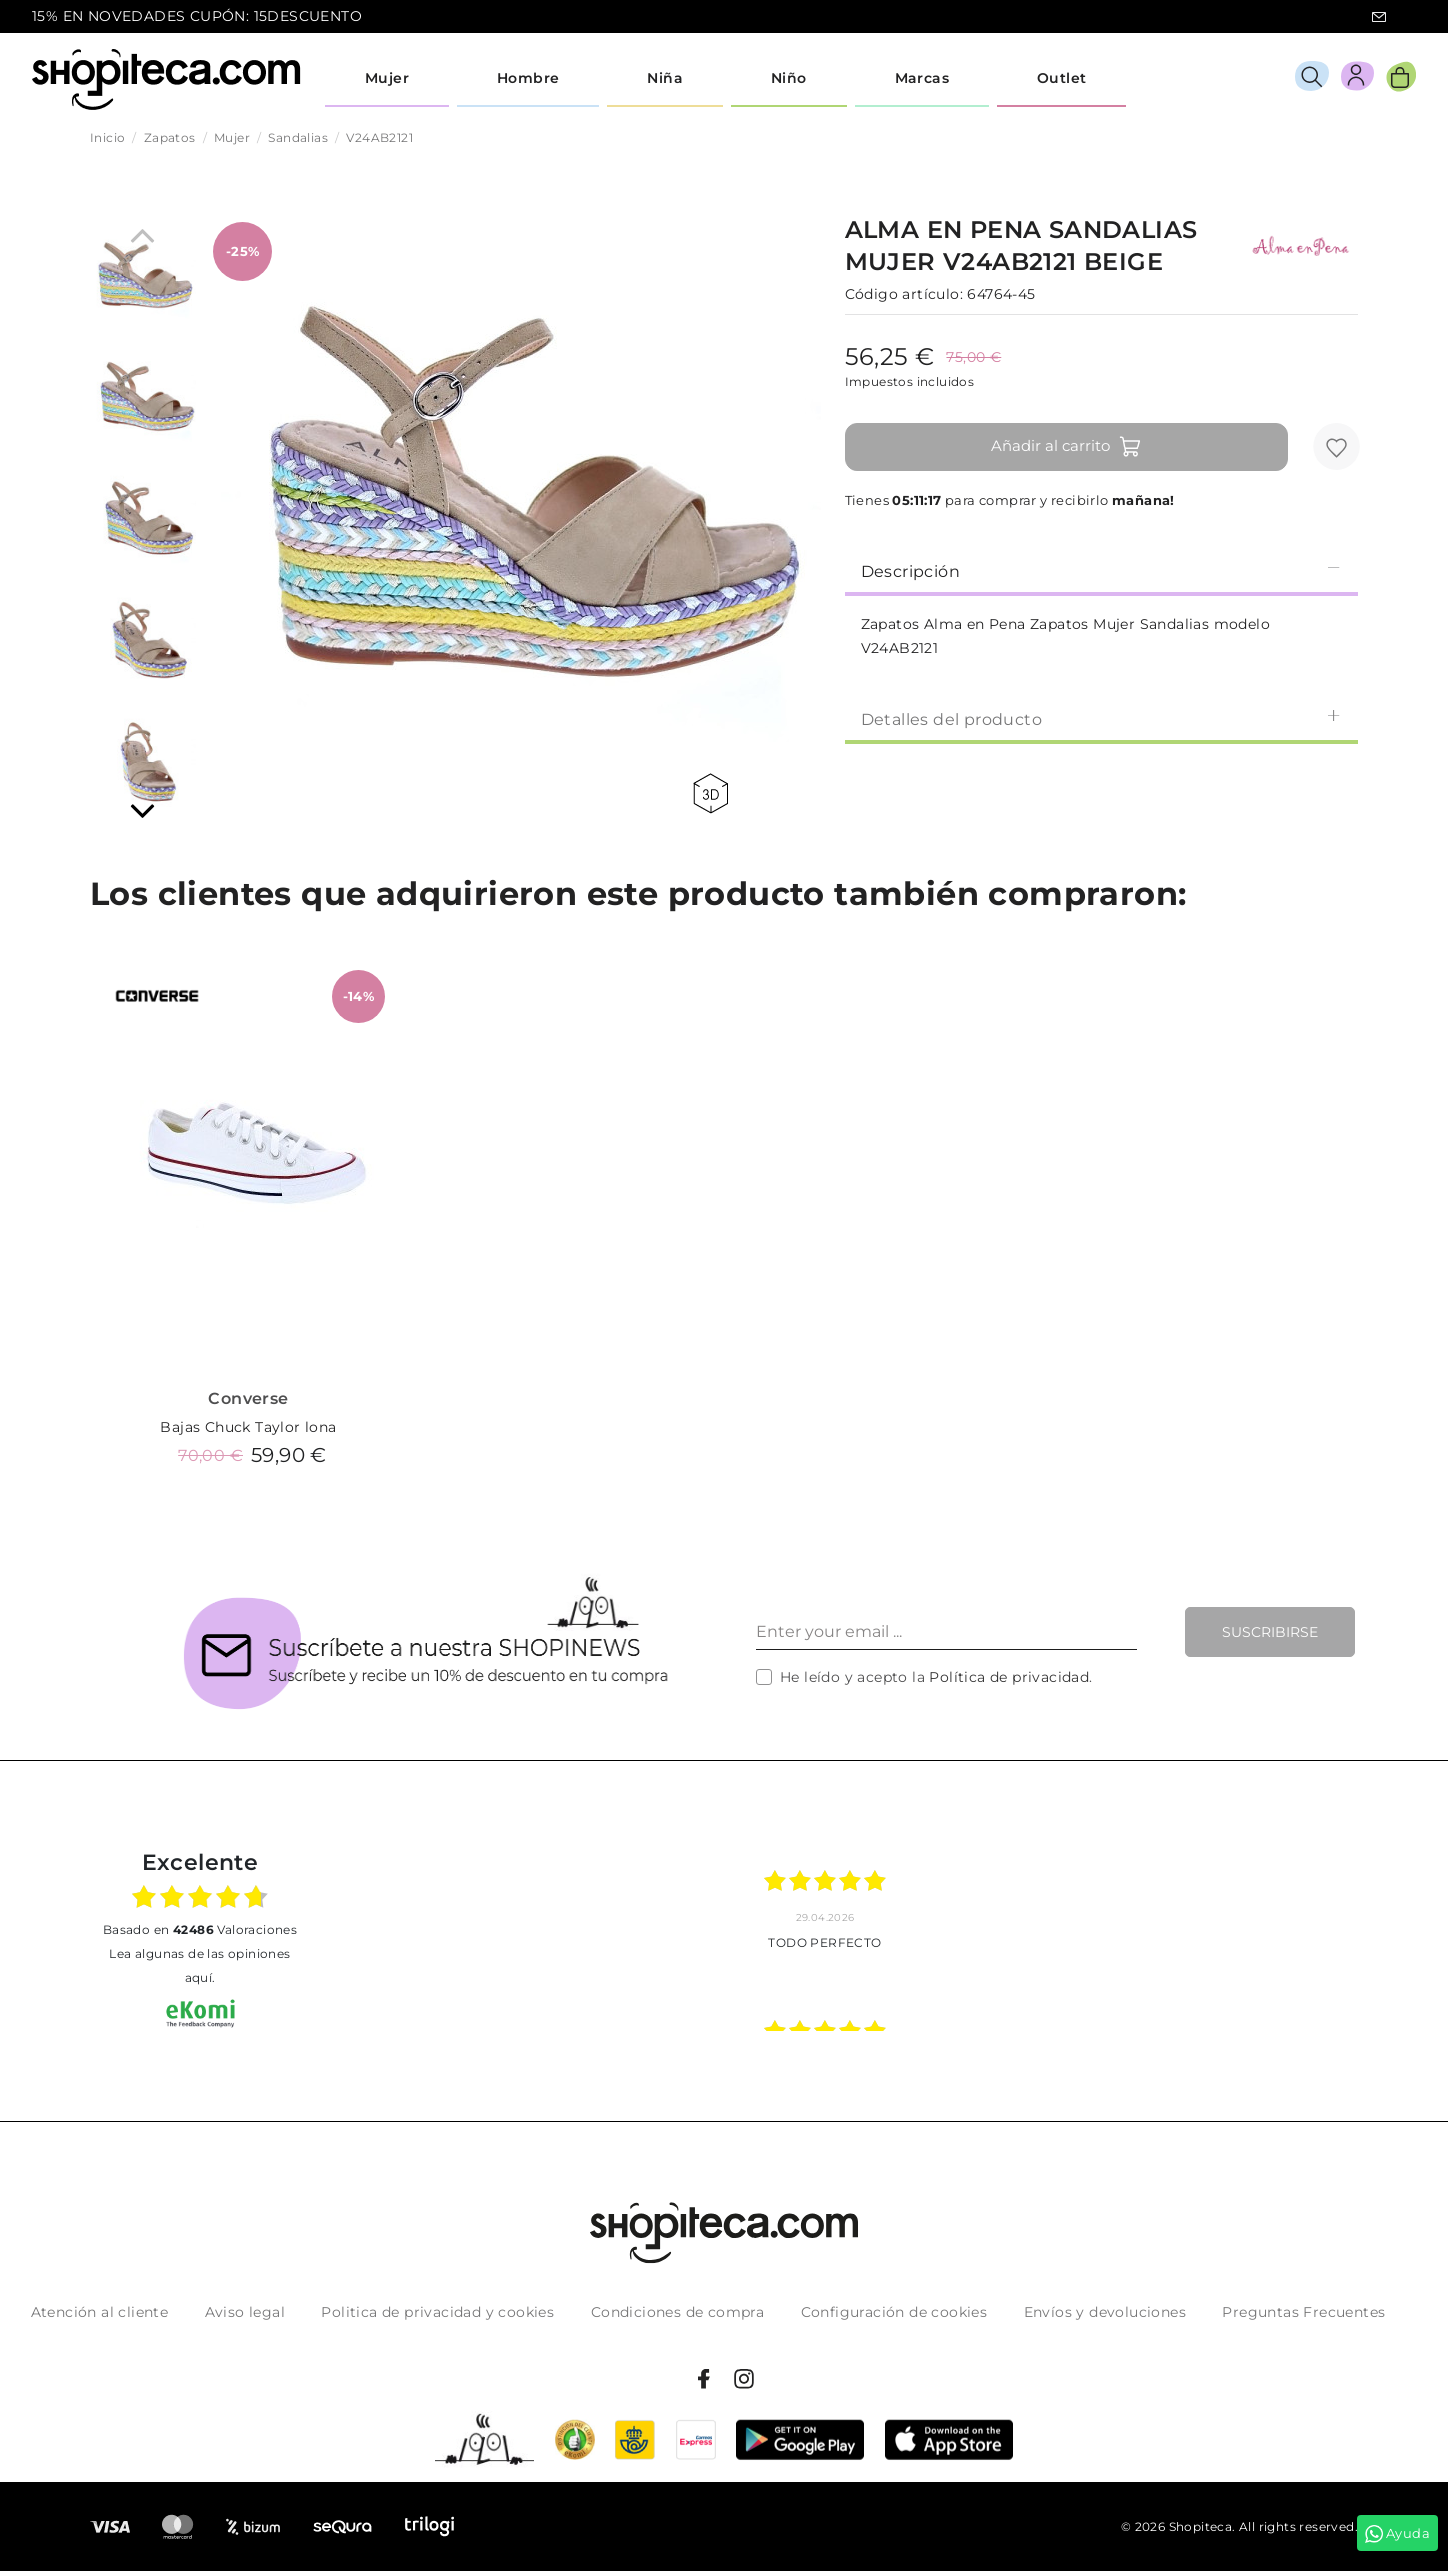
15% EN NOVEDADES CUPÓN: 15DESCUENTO (197, 16)
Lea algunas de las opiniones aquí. (199, 1965)
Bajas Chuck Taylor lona (248, 1427)
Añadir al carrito (1066, 447)
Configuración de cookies (894, 2312)
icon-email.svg (1379, 17)
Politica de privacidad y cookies (437, 2312)
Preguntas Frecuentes (1303, 2312)
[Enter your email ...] (946, 1632)
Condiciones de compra (677, 2312)
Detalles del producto (1101, 718)
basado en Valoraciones (200, 1929)
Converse (248, 1398)
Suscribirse (1270, 1632)
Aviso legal (245, 2312)
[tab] (1101, 570)
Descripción (1101, 570)
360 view (710, 793)
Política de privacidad (1009, 1677)
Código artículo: (904, 294)
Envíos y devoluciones (1105, 2312)
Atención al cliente (100, 2312)
